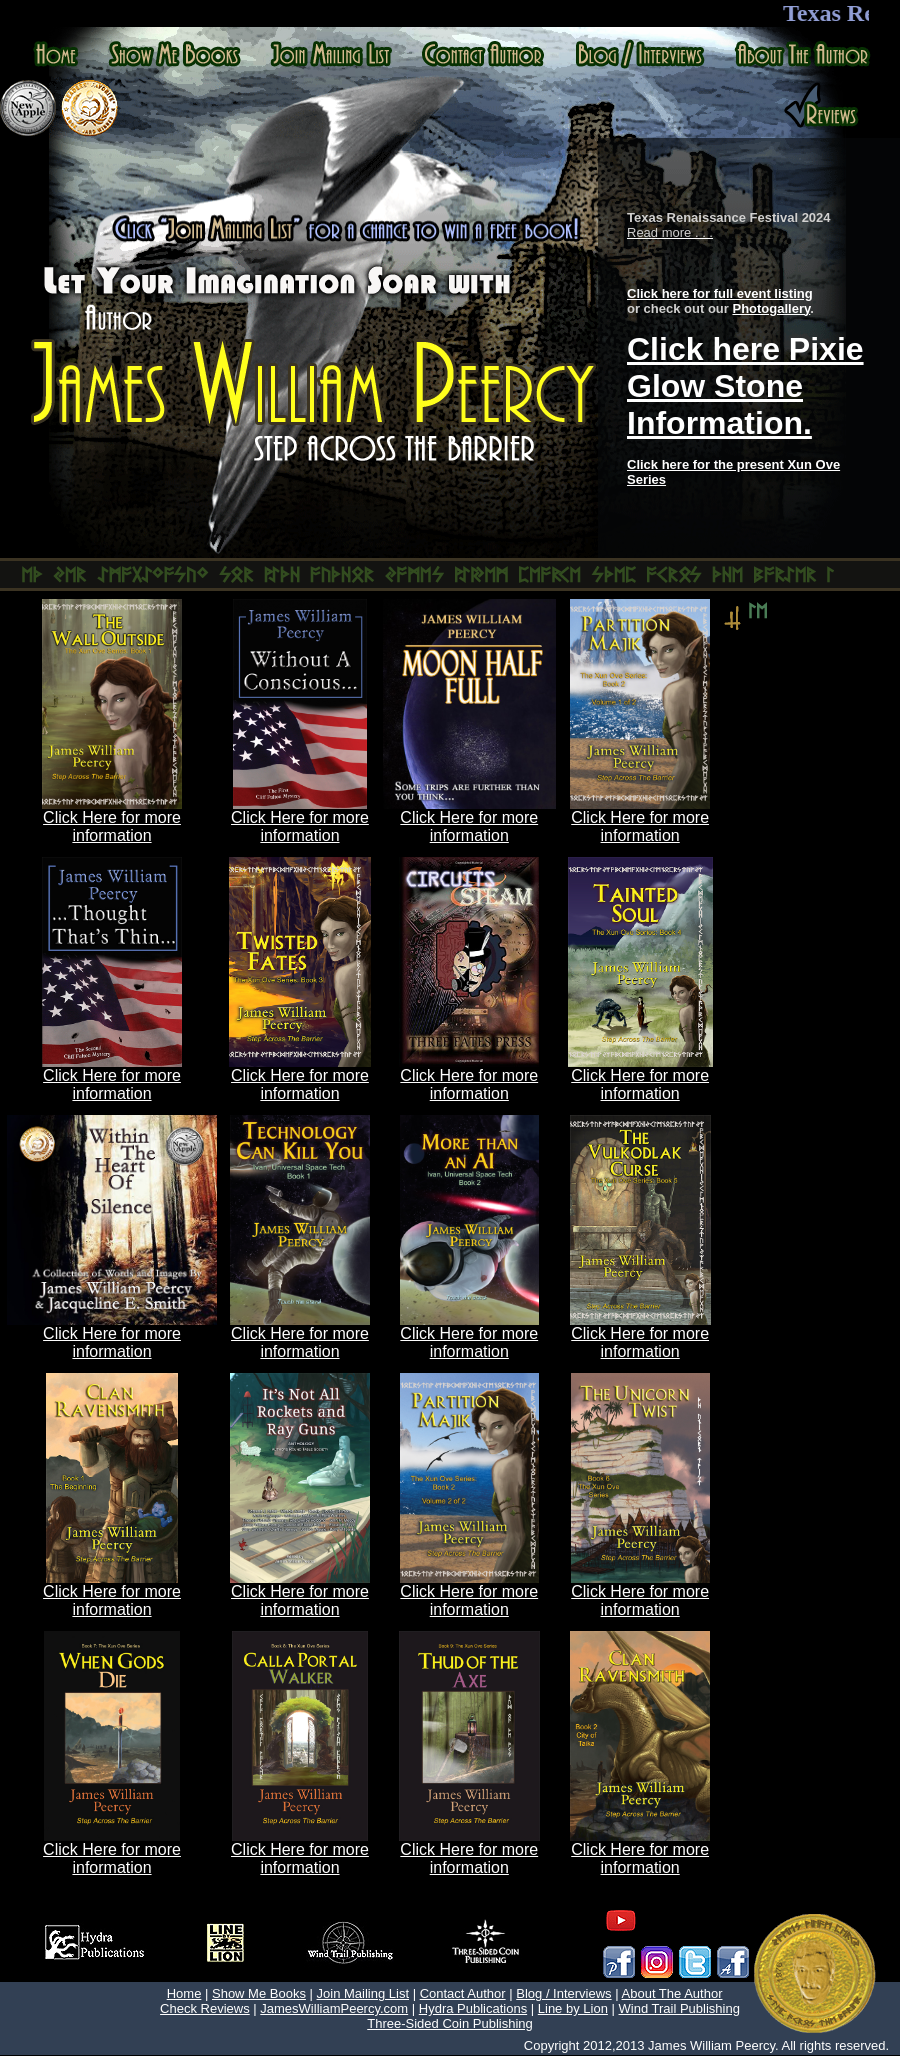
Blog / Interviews (563, 1993)
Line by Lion (573, 2008)
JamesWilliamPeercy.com (334, 2008)
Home (184, 1993)
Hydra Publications (473, 2008)
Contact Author (463, 1993)
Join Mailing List (363, 1993)
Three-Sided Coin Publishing (449, 2023)
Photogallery (771, 308)
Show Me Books (259, 1993)
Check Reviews (205, 2008)
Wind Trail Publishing (679, 2008)
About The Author (672, 1993)
